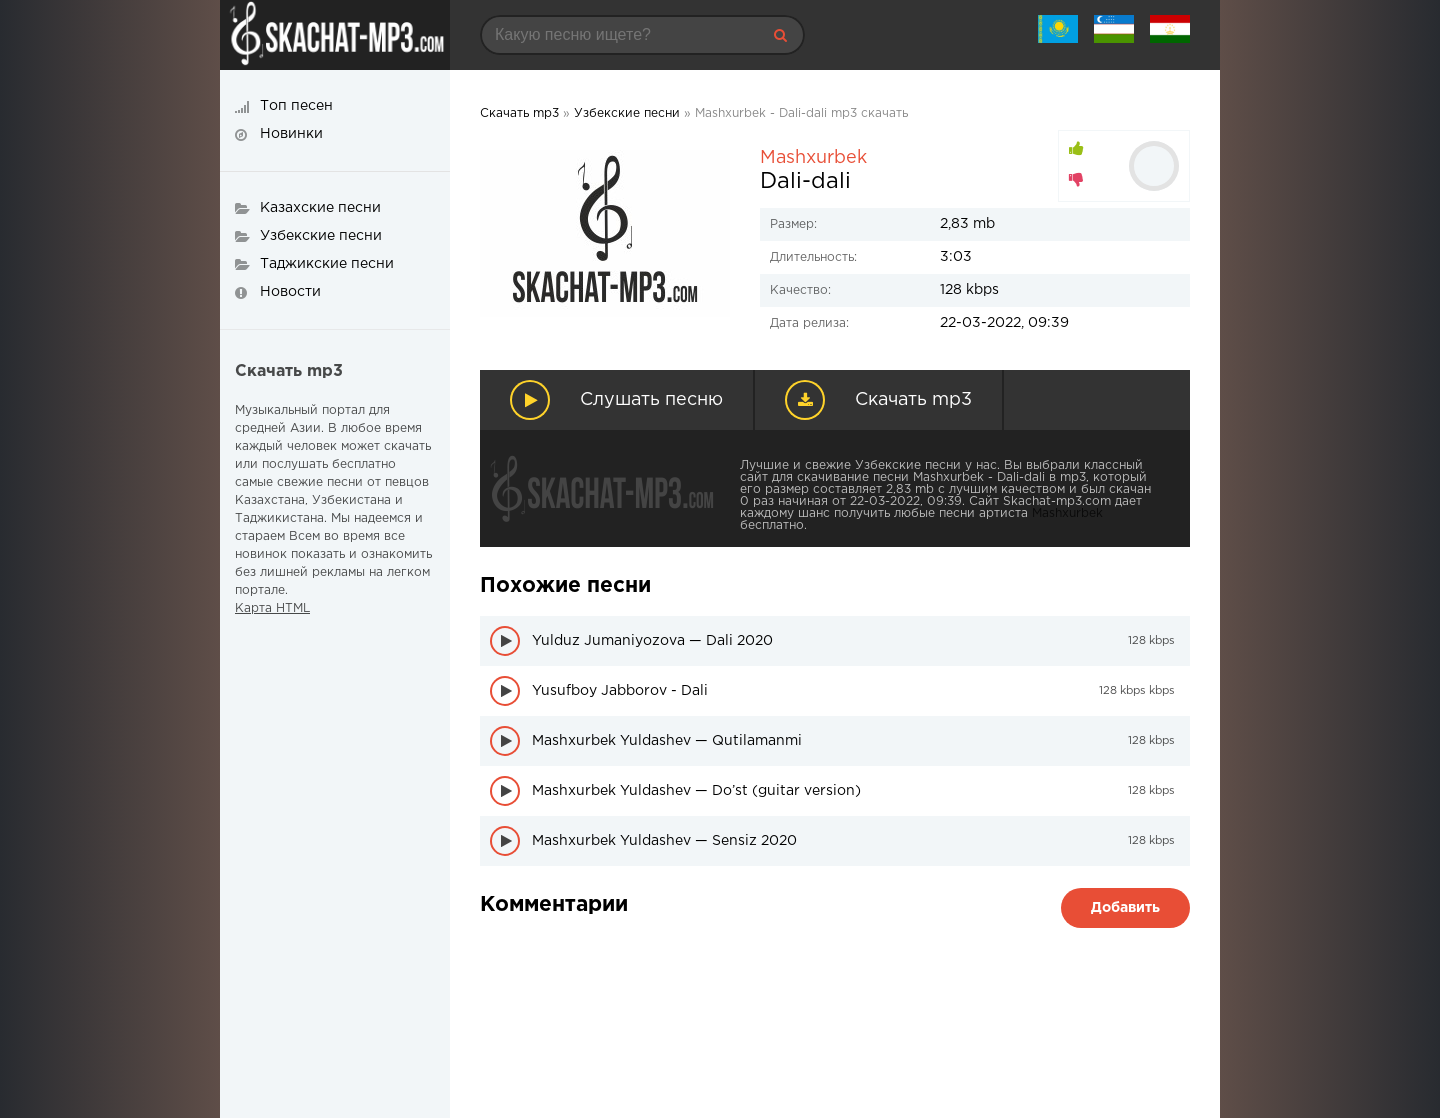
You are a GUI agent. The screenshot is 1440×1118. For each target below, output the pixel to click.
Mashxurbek (813, 158)
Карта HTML (272, 608)
